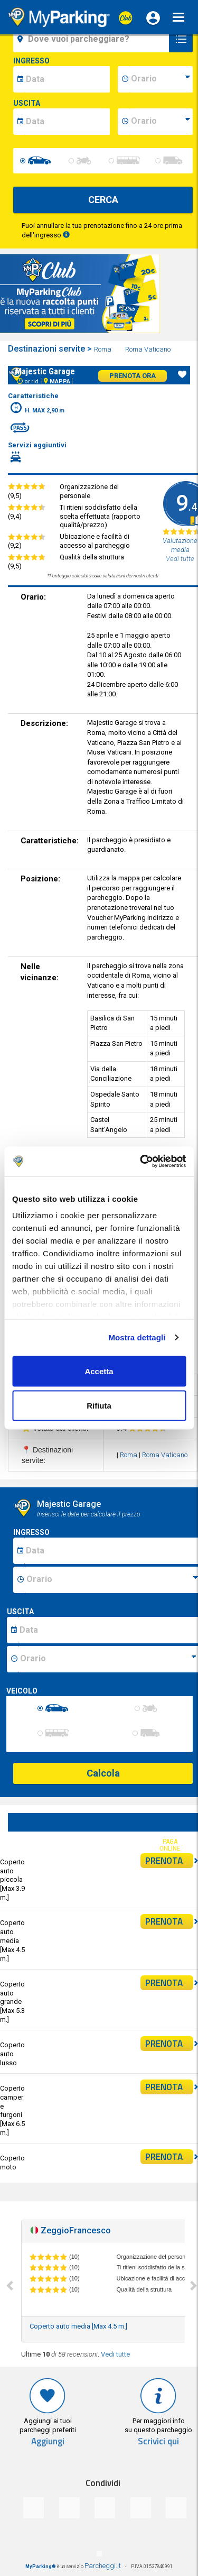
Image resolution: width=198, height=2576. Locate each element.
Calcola (103, 1773)
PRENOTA (169, 1860)
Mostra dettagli (136, 1337)
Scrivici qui (158, 2441)
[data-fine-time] (161, 121)
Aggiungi (47, 2441)
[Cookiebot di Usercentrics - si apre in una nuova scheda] (141, 1162)
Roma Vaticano (148, 349)
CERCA (103, 199)
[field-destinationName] (92, 39)
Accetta (98, 1370)
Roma (103, 349)
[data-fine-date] (67, 121)
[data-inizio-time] (161, 79)
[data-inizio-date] (67, 79)
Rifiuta (99, 1405)
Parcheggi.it (102, 2566)
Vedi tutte (115, 2354)
